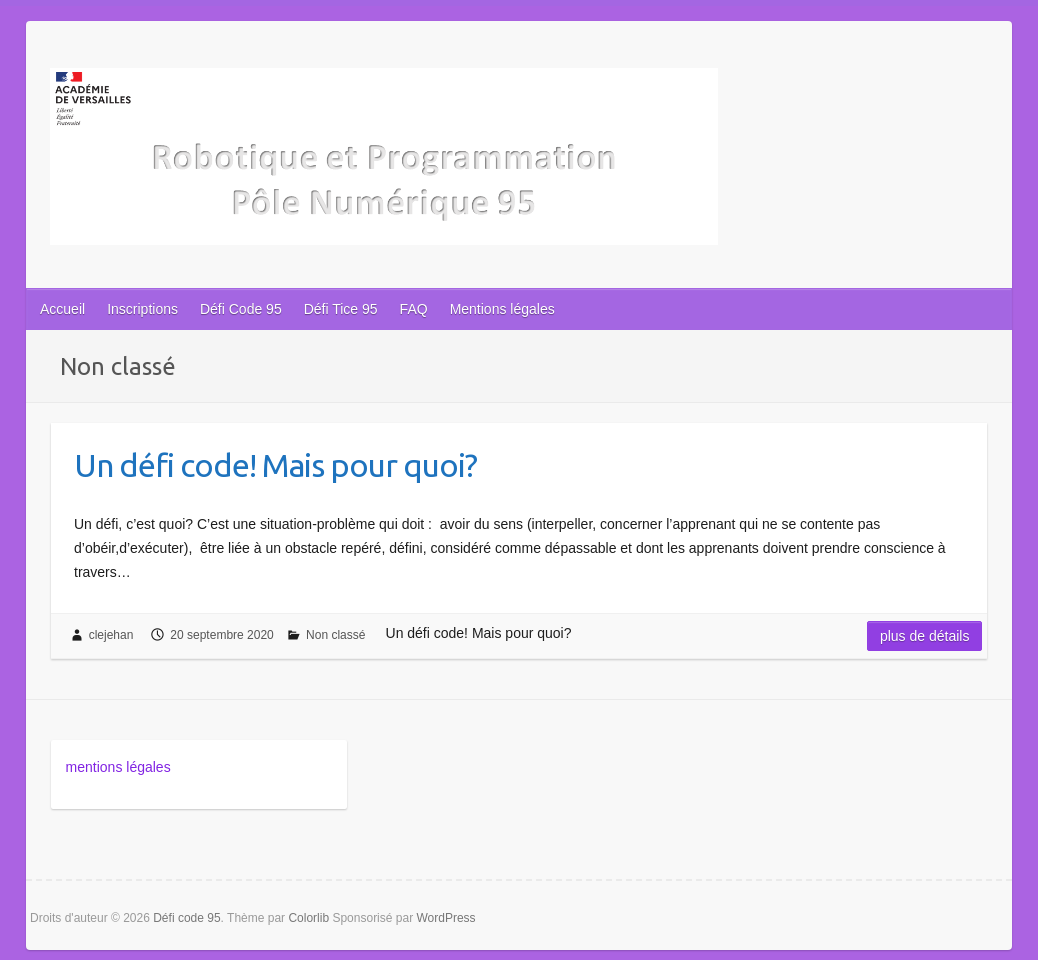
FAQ (414, 309)
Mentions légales (502, 309)
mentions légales (118, 767)
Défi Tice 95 (341, 309)
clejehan (111, 635)
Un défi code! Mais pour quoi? (275, 465)
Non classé (335, 635)
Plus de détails (925, 636)
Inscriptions (142, 309)
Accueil (62, 309)
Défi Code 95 (241, 309)
